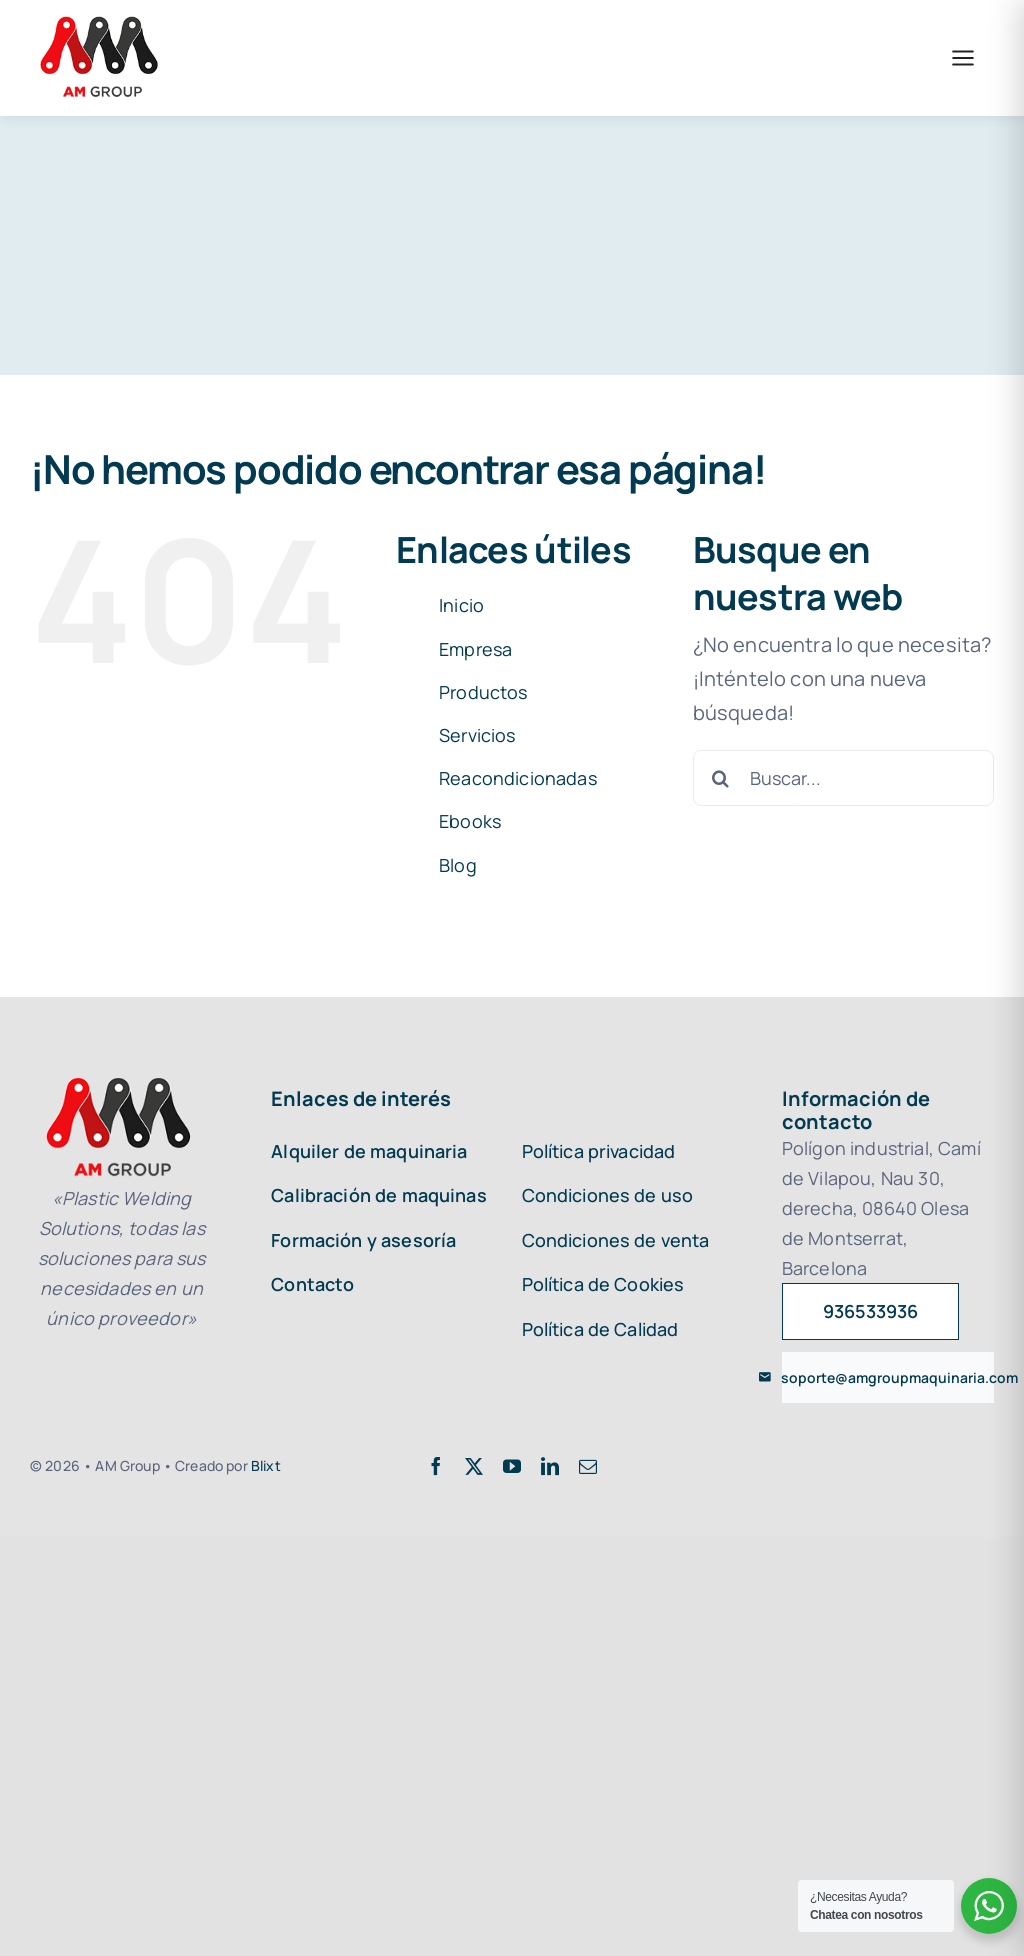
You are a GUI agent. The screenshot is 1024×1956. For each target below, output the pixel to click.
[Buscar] (721, 778)
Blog (458, 865)
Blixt (266, 1465)
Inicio (461, 605)
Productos (483, 692)
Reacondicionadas (518, 778)
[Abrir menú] (963, 58)
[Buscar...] (843, 778)
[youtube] (512, 1466)
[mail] (588, 1466)
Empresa (475, 649)
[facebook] (436, 1466)
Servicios (477, 735)
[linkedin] (550, 1466)
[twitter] (474, 1466)
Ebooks (470, 821)
